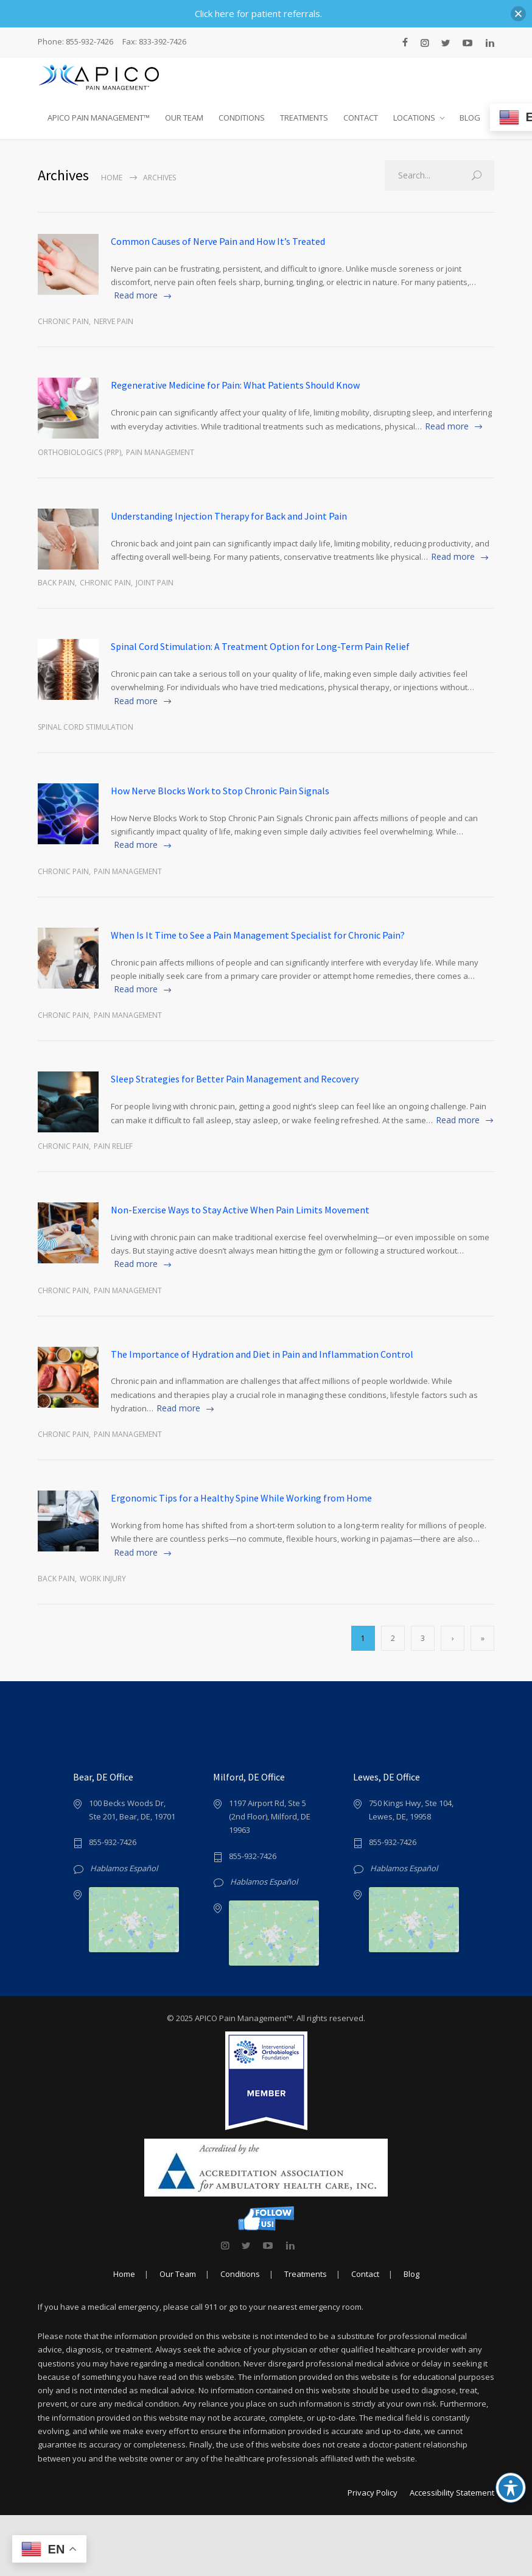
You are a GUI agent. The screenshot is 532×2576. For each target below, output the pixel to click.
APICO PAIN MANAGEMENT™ (98, 117)
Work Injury (103, 1578)
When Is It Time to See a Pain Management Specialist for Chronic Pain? (258, 935)
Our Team (177, 2334)
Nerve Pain (113, 321)
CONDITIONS (242, 117)
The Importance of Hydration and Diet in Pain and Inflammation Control (262, 1354)
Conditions (240, 2334)
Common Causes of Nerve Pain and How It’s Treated (218, 241)
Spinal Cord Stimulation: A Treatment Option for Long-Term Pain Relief (260, 646)
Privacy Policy (372, 2553)
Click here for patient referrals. (258, 13)
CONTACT (360, 117)
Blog (411, 2334)
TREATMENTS (304, 117)
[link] (224, 2306)
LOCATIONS (414, 117)
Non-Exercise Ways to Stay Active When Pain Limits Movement (240, 1210)
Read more (136, 295)
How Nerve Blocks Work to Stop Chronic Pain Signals (220, 791)
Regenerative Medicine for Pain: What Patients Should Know (235, 385)
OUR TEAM (184, 117)
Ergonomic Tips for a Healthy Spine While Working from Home (241, 1498)
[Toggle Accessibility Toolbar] (510, 2487)
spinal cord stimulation (85, 727)
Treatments (305, 2334)
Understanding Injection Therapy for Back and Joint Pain (229, 516)
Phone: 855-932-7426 (75, 42)
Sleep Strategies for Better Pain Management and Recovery (235, 1079)
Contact (365, 2334)
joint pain (154, 582)
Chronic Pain (63, 321)
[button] (518, 13)
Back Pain (56, 582)
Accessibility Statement (452, 2553)
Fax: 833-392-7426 (154, 42)
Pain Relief (113, 1146)
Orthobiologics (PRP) (79, 452)
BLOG (470, 117)
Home (111, 177)
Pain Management (160, 452)
